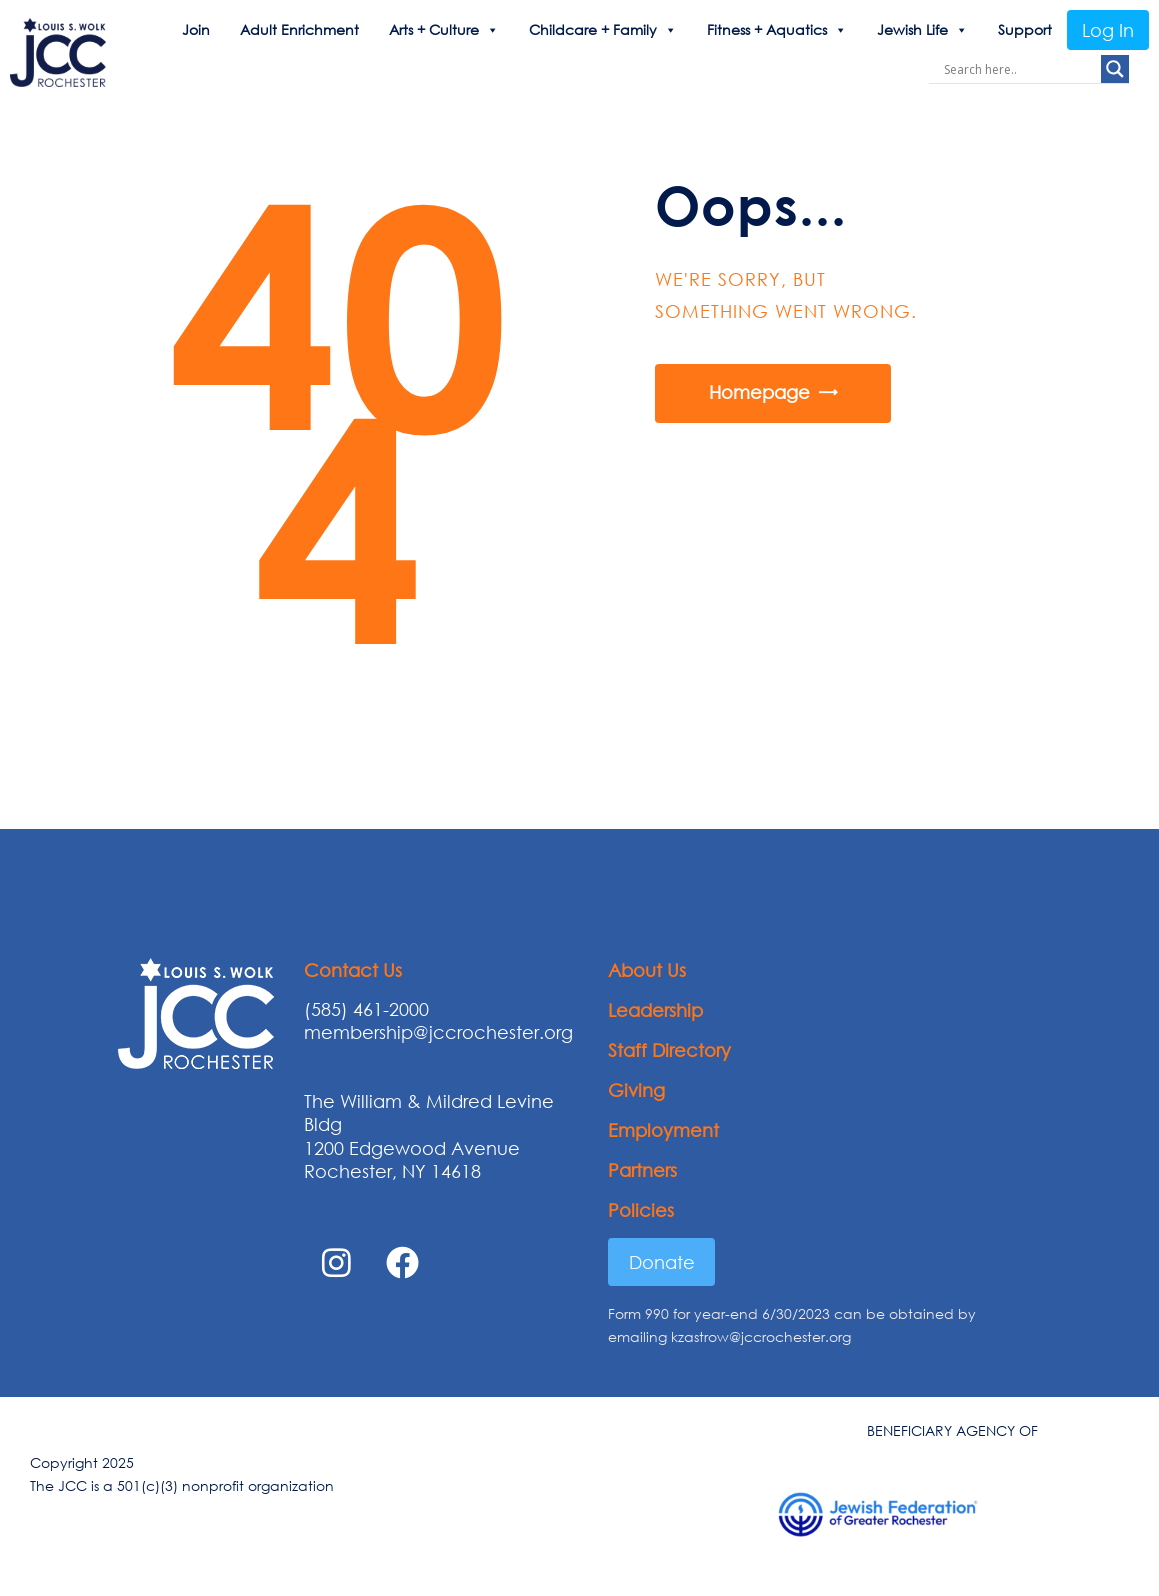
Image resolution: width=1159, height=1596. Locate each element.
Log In (1108, 30)
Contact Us (353, 970)
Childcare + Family (603, 30)
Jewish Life (922, 30)
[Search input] (1020, 69)
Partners (642, 1170)
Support (1025, 29)
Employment (663, 1130)
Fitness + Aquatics (777, 30)
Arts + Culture (444, 30)
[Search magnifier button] (1115, 69)
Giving (636, 1090)
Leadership (655, 1010)
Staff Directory (669, 1050)
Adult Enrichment (299, 29)
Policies (641, 1210)
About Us (647, 970)
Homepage (759, 392)
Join (196, 29)
